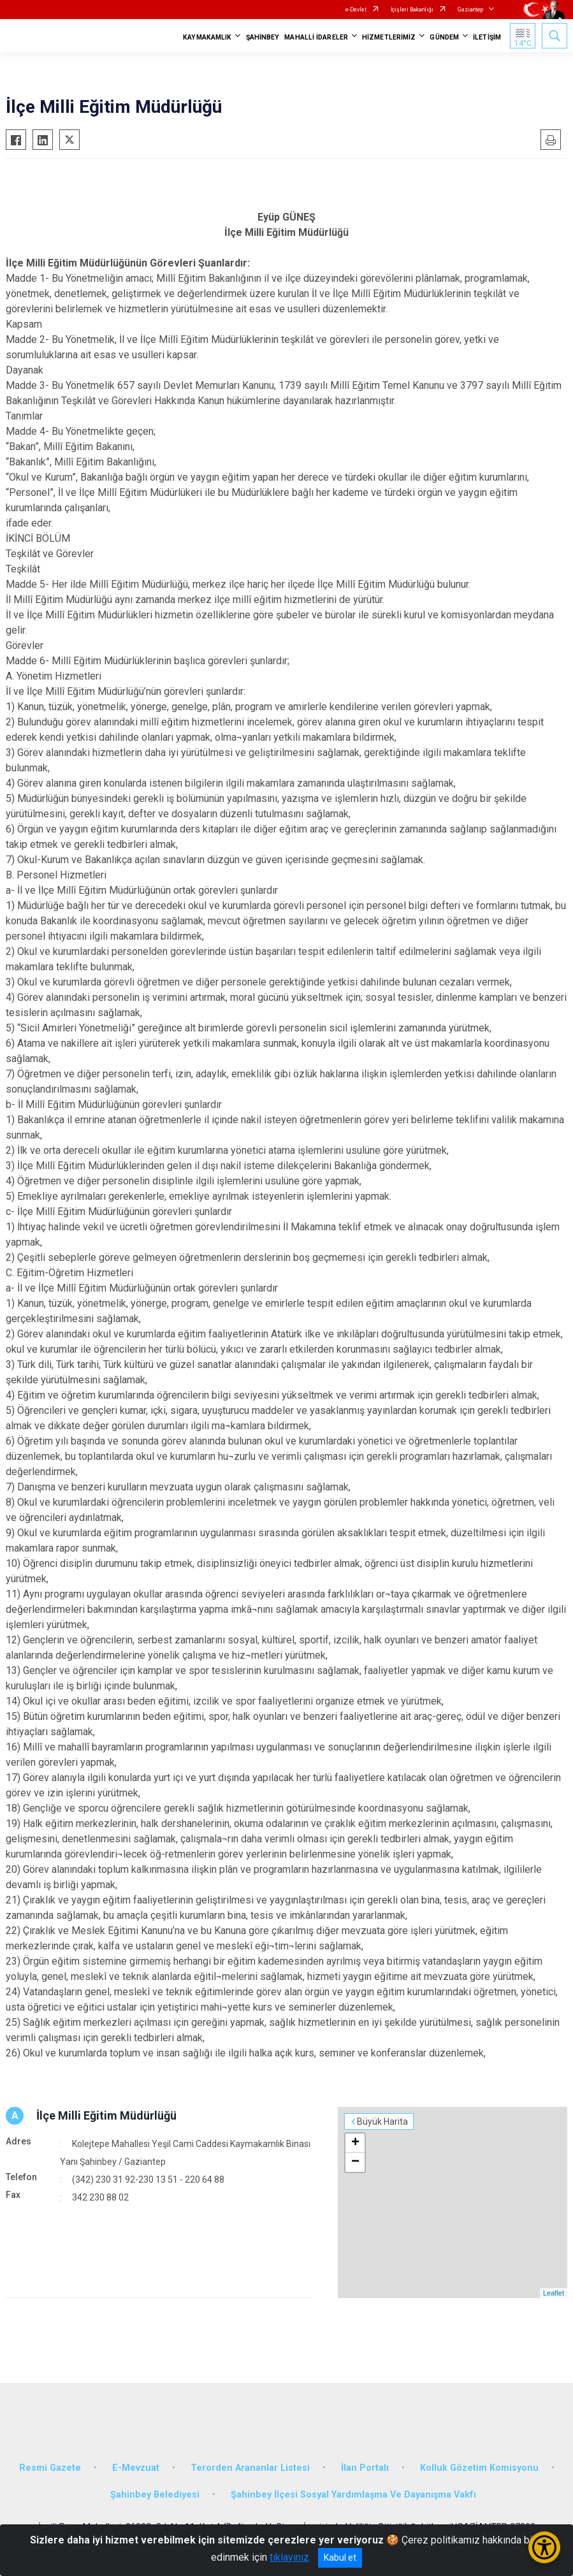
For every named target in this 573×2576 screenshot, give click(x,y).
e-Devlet (355, 9)
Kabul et (340, 2557)
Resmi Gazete (50, 2468)
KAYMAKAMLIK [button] (207, 37)
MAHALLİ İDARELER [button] (316, 37)
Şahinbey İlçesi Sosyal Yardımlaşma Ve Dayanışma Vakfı (353, 2494)
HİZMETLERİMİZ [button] (389, 37)
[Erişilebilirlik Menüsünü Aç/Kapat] (544, 2547)
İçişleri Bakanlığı (412, 9)
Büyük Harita (382, 2121)
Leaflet (553, 2293)
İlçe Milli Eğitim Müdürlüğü (106, 2115)
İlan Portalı (365, 2468)
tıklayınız (289, 2557)
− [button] (355, 2162)
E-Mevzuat (135, 2468)
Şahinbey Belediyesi (154, 2494)
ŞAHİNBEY (263, 37)
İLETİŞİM (487, 37)
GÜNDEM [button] (444, 37)
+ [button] (355, 2143)
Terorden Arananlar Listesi (250, 2468)
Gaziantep (470, 9)
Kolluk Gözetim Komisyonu (479, 2468)
